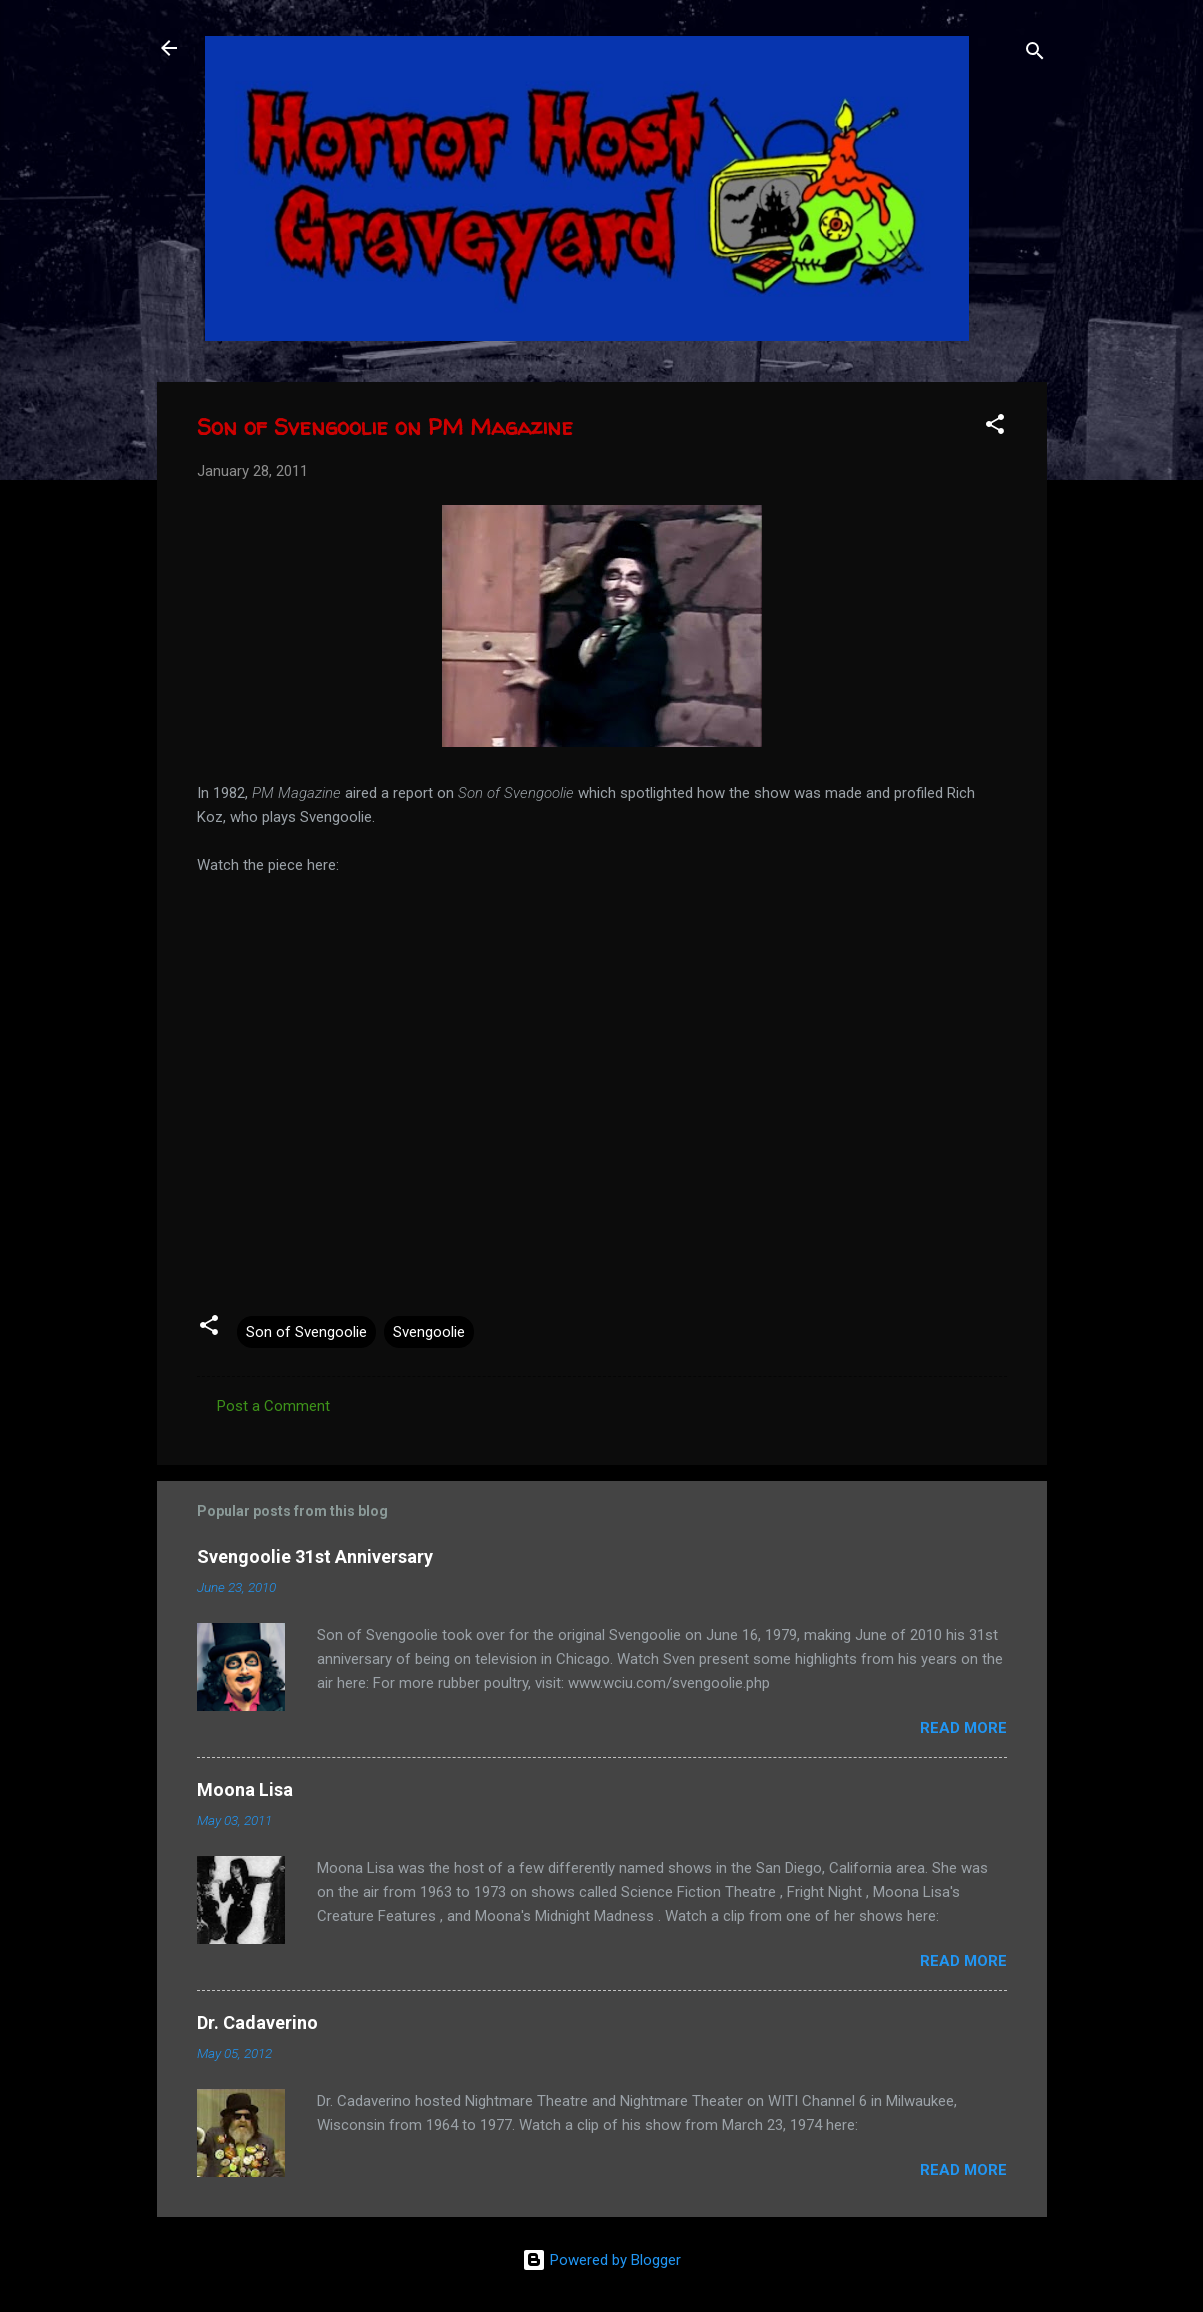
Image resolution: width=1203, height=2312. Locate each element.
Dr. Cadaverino (257, 2022)
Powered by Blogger (601, 2260)
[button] (995, 427)
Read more (963, 1728)
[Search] (1035, 54)
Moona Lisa (245, 1789)
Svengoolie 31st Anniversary (315, 1556)
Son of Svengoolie (306, 1332)
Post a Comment (273, 1406)
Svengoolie (429, 1332)
